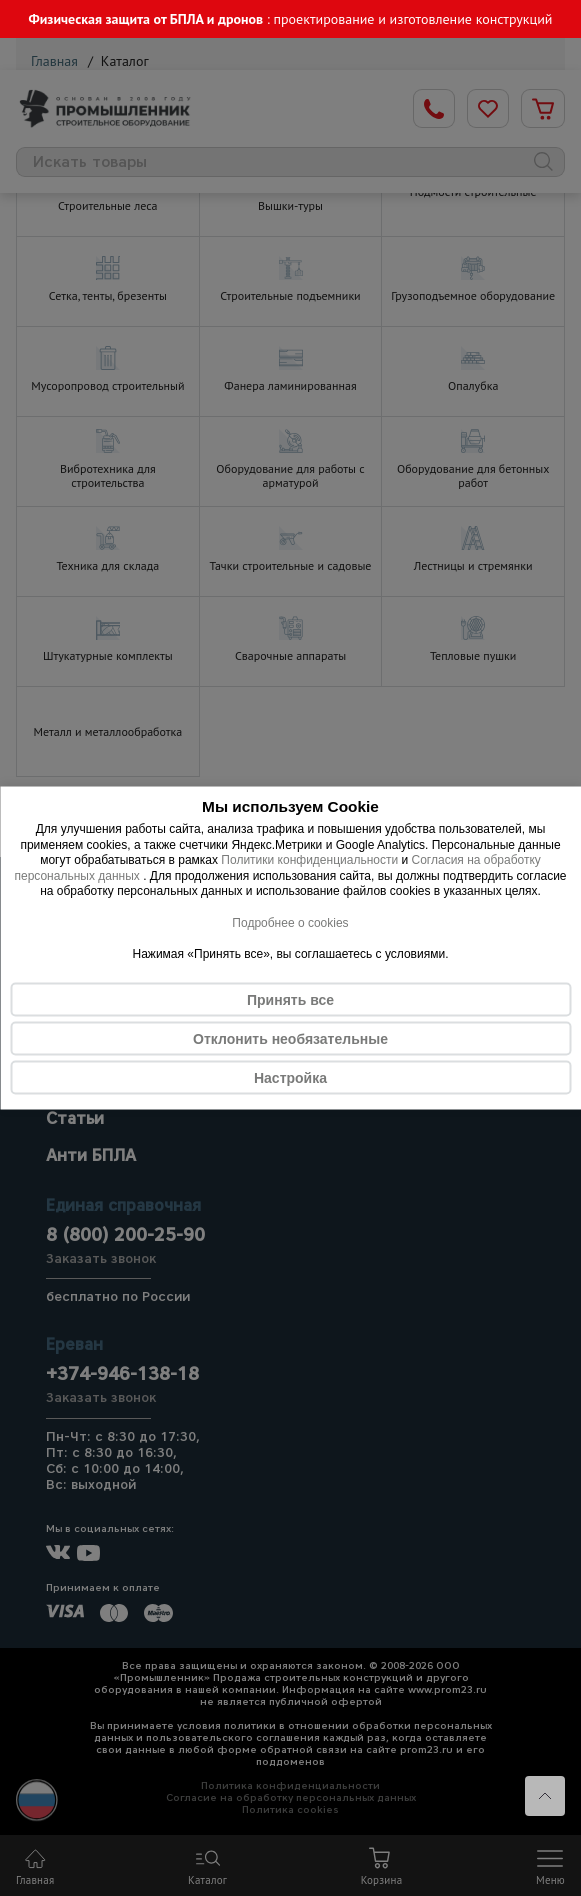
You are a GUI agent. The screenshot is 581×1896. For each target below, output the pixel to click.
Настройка (290, 1077)
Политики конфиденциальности (309, 860)
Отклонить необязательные (290, 1038)
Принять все (290, 999)
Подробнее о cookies (290, 922)
